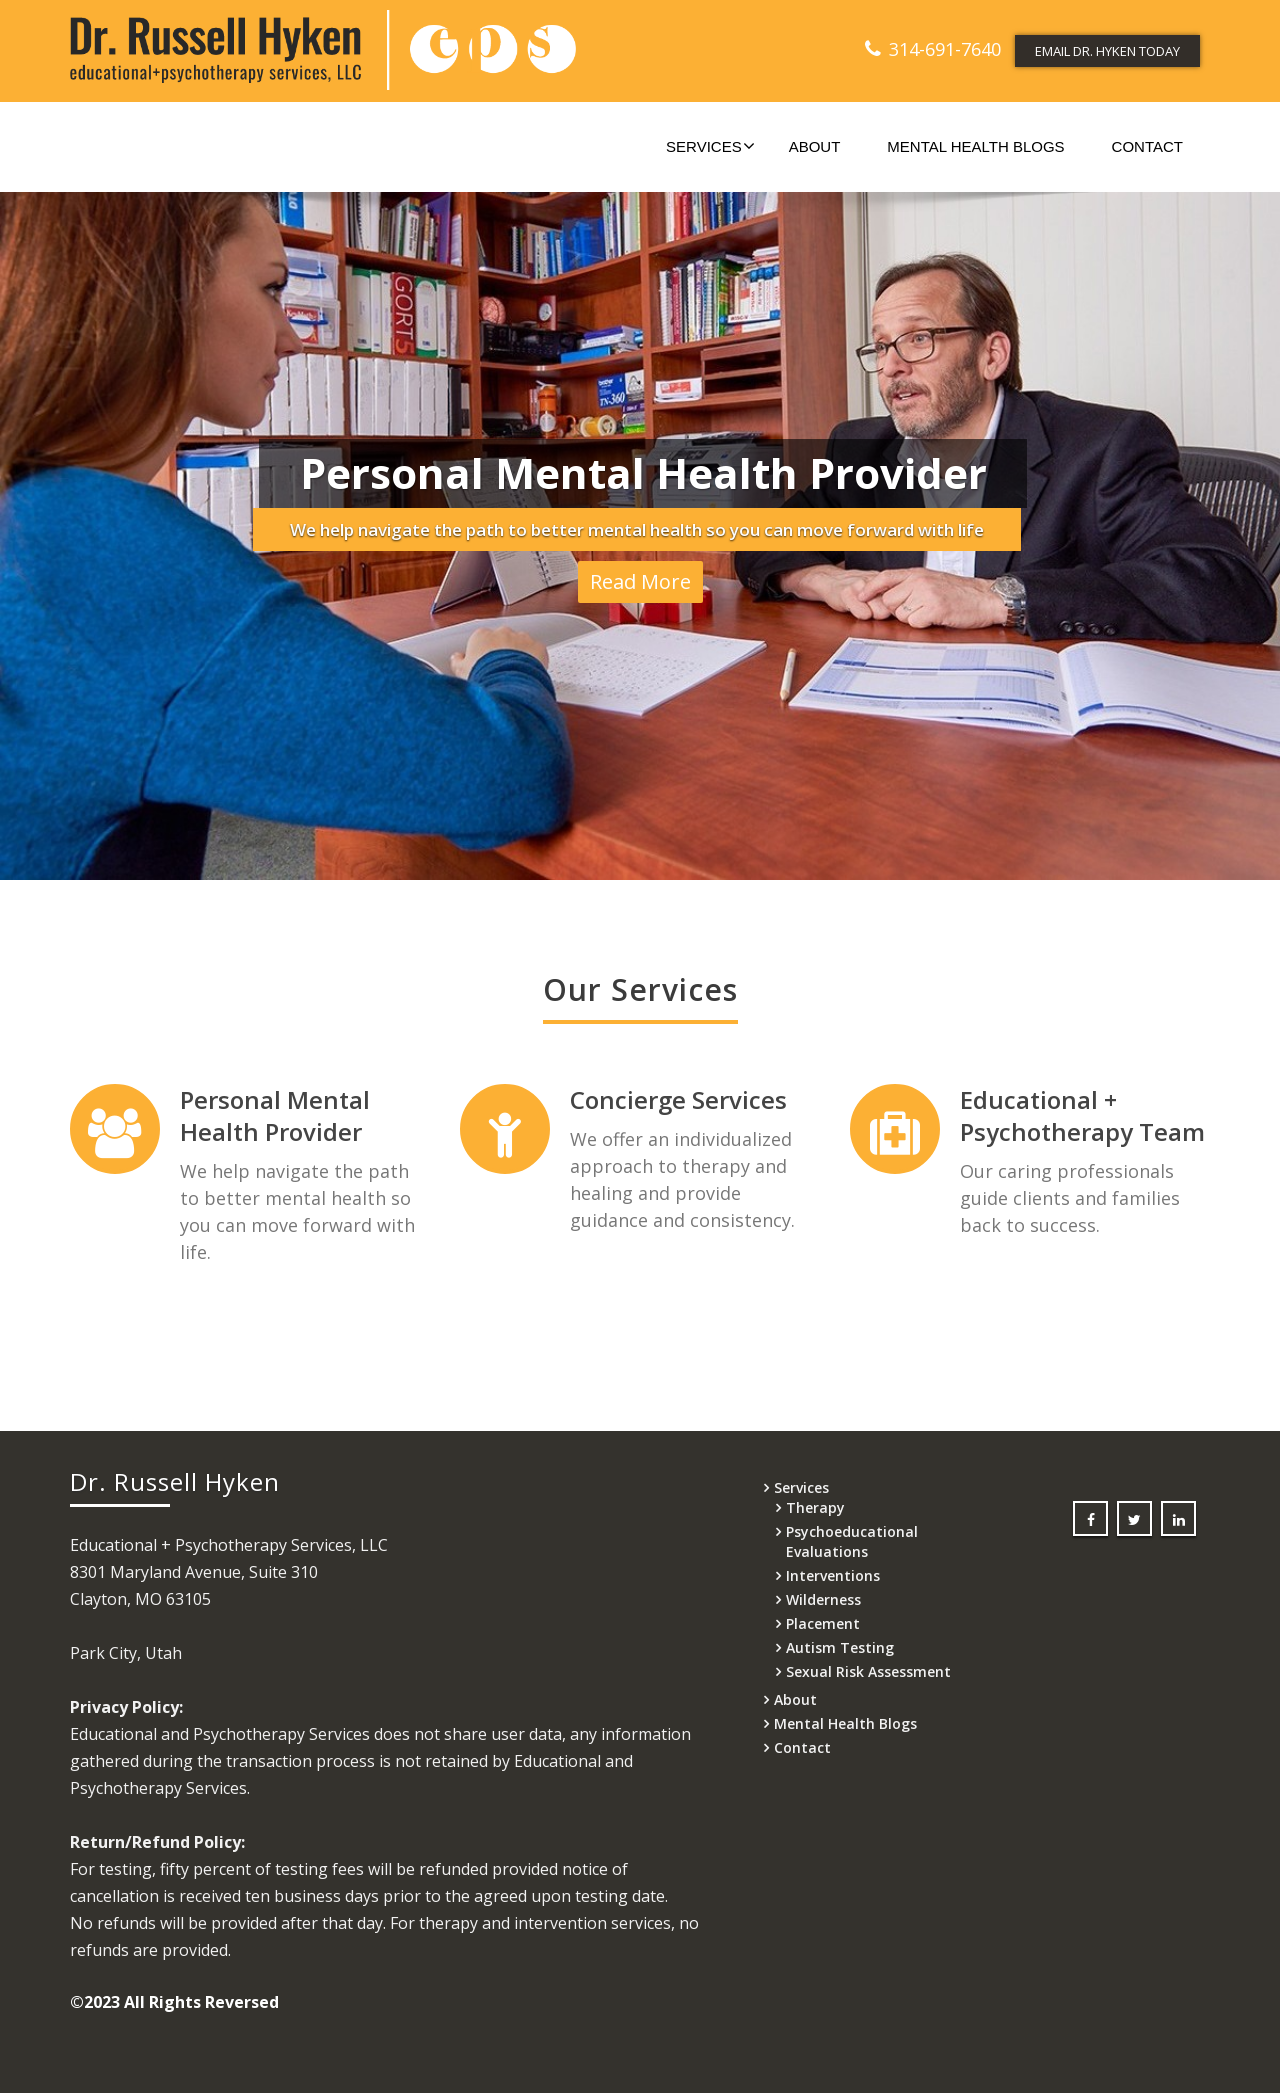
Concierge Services (668, 1099)
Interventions (833, 1575)
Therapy (815, 1507)
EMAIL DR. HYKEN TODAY (1107, 51)
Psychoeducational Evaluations (852, 1541)
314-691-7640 (945, 49)
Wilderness (823, 1599)
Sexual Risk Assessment (868, 1671)
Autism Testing (840, 1647)
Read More (640, 582)
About (815, 146)
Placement (823, 1623)
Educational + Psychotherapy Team (1062, 1115)
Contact (1147, 146)
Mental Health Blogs (975, 146)
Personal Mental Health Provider (274, 1115)
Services (710, 146)
